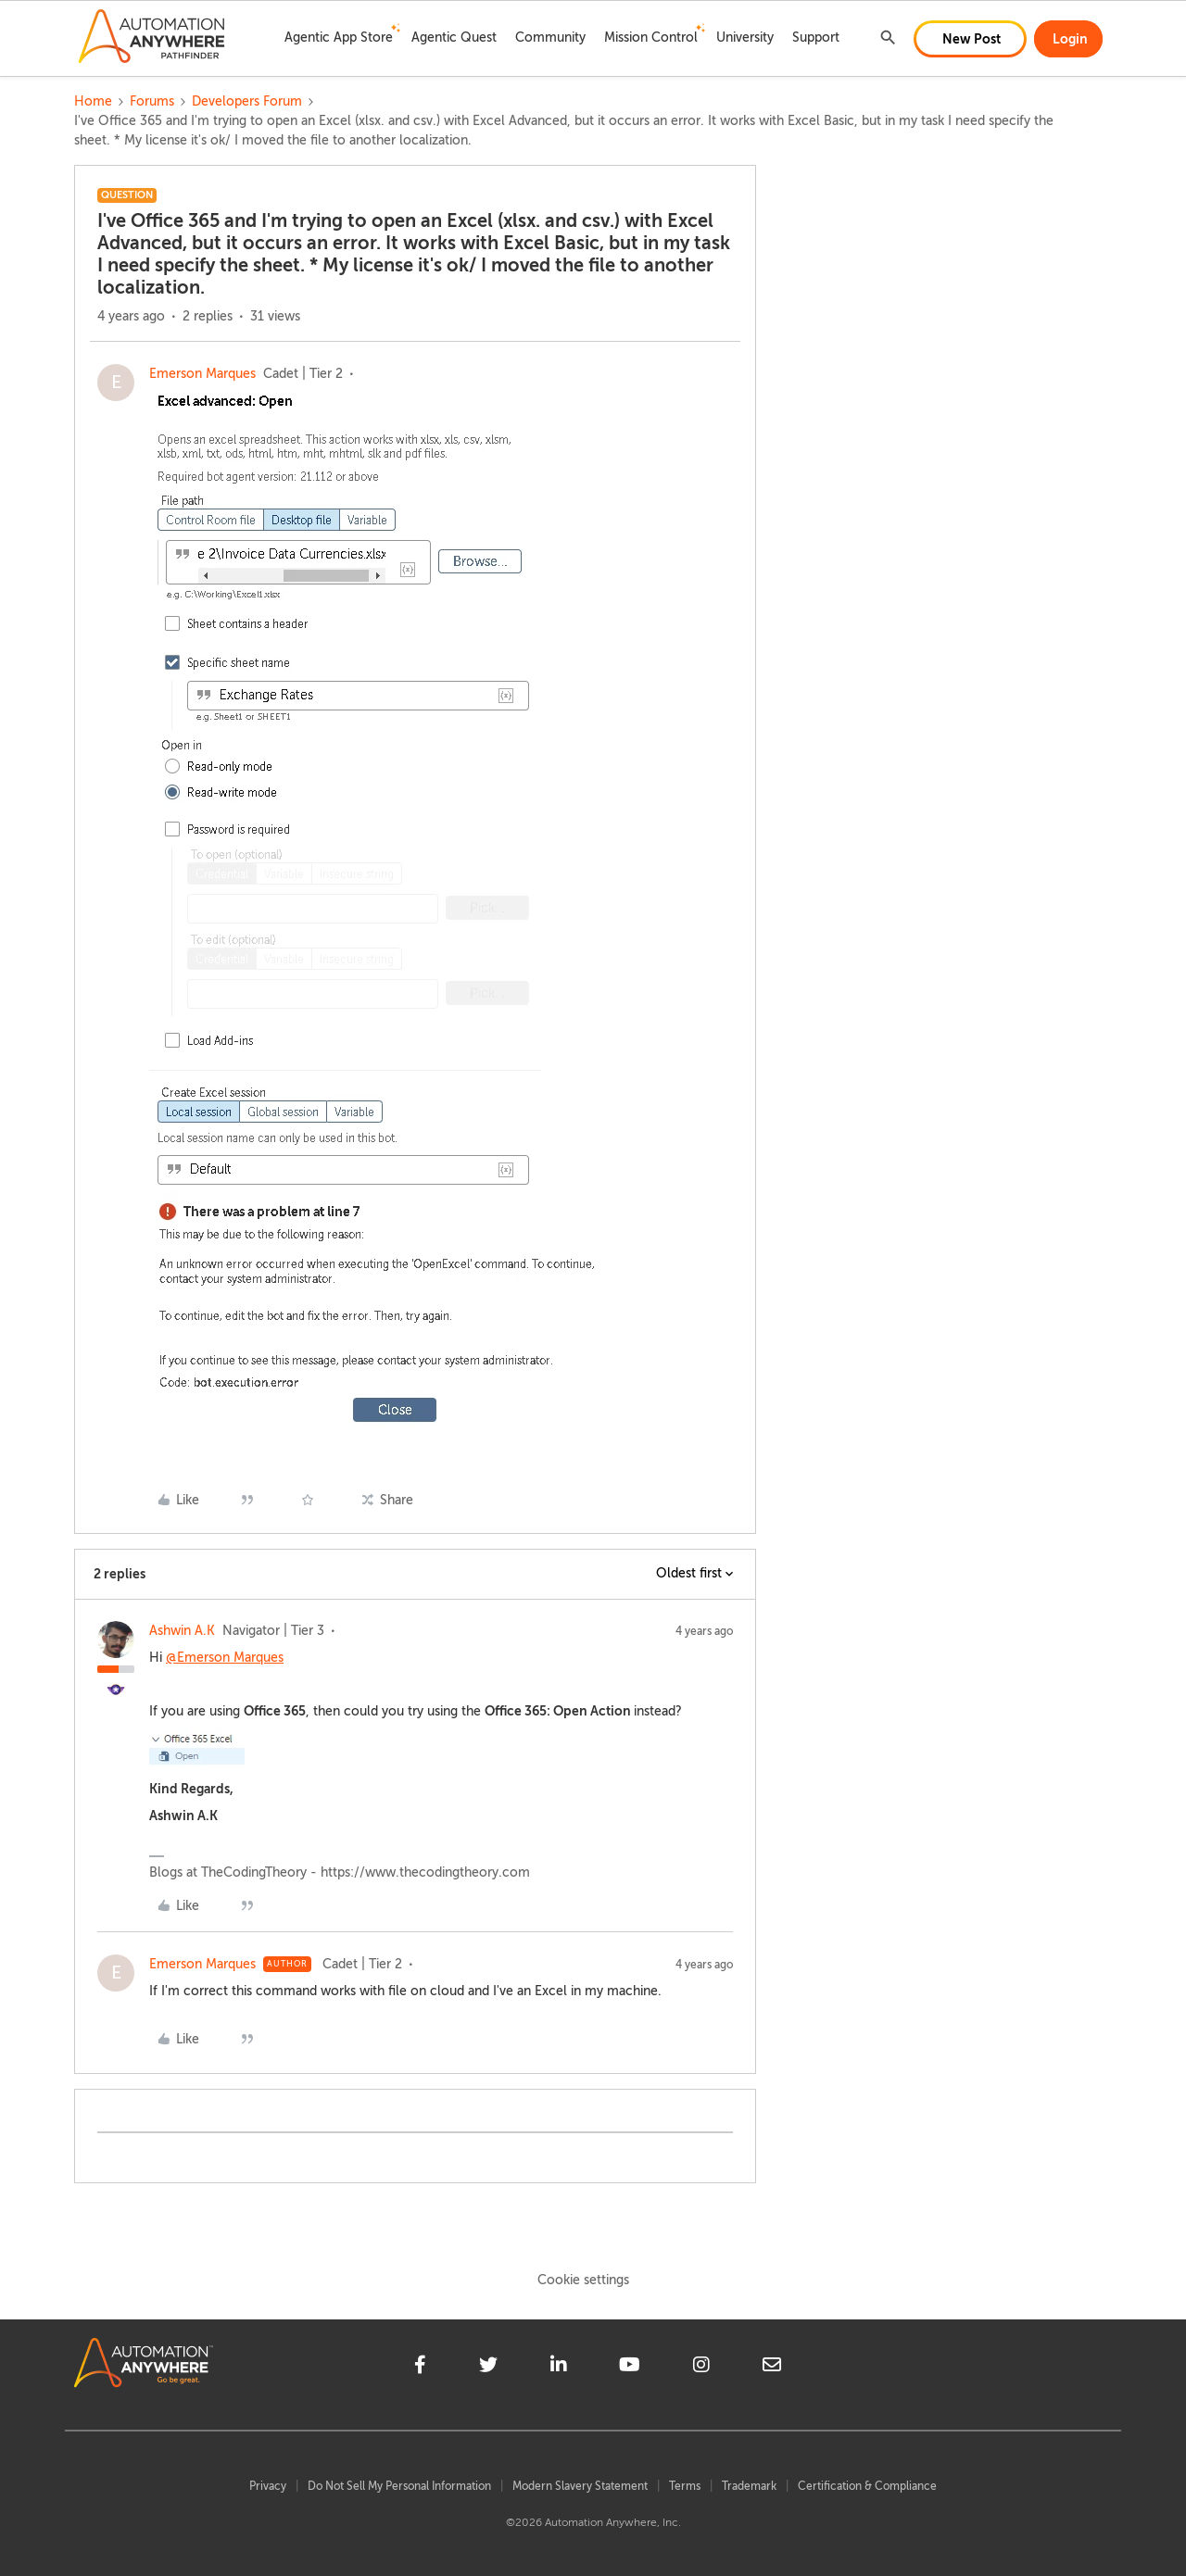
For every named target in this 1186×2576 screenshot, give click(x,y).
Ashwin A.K (182, 1631)
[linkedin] (558, 2367)
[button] (970, 38)
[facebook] (420, 2367)
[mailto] (772, 2367)
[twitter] (488, 2367)
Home (93, 101)
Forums (152, 101)
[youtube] (629, 2367)
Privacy (267, 2486)
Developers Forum (247, 101)
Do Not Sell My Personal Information (399, 2486)
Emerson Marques (202, 374)
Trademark (749, 2486)
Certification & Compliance (867, 2486)
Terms (684, 2486)
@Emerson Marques (225, 1658)
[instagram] (701, 2367)
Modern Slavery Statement (580, 2486)
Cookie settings (583, 2280)
